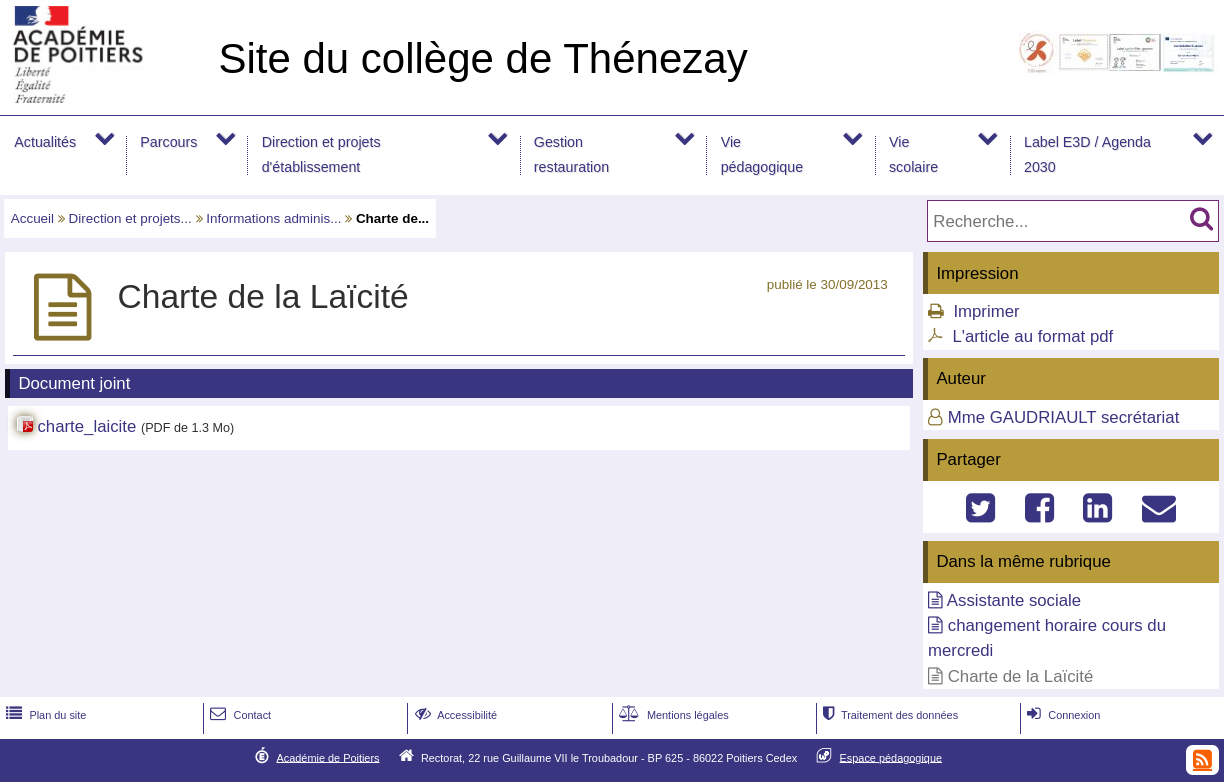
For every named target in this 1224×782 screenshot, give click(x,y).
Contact (238, 715)
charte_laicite (86, 426)
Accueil (32, 218)
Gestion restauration (571, 154)
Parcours (168, 142)
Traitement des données (888, 715)
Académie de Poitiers (327, 757)
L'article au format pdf (1032, 336)
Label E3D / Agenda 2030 (1087, 154)
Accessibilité (454, 715)
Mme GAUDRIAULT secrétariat (1064, 417)
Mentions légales (672, 715)
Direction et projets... (130, 218)
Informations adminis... (273, 218)
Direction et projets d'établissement (321, 154)
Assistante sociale (1014, 600)
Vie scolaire (913, 154)
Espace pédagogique (891, 757)
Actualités (45, 142)
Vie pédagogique (762, 154)
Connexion (1061, 715)
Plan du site (44, 715)
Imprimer (986, 311)
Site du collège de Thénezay (482, 58)
